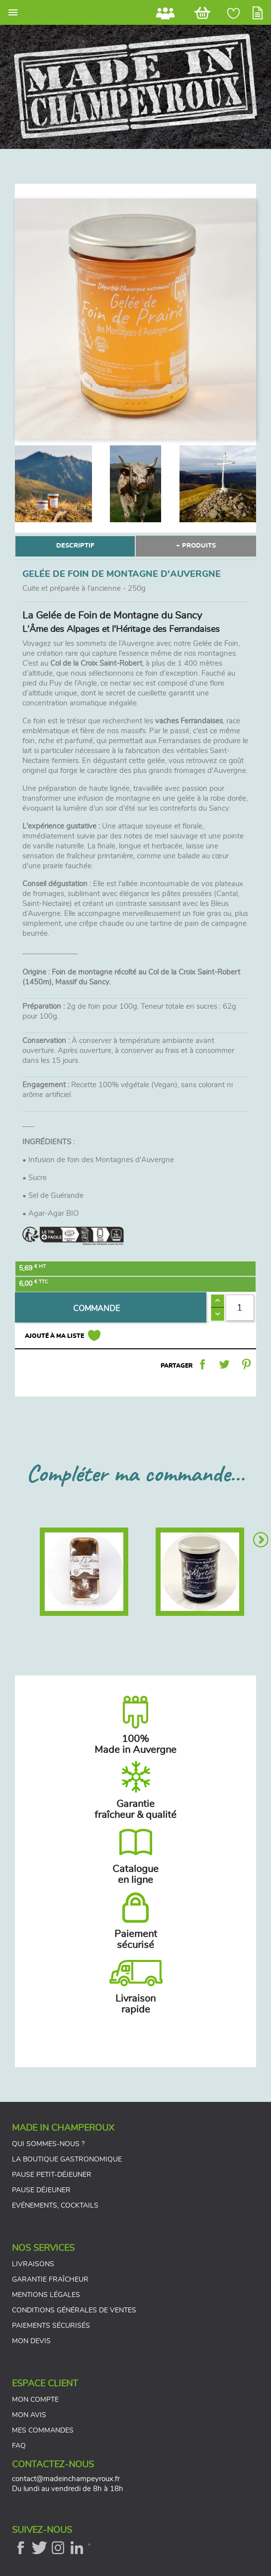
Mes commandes (43, 2430)
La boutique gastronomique (67, 2159)
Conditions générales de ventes (74, 2310)
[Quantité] (239, 1307)
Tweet (224, 1364)
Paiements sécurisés (51, 2325)
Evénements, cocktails (55, 2205)
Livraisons (33, 2264)
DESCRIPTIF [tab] (75, 546)
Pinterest (246, 1364)
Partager (202, 1364)
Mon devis (31, 2341)
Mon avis (29, 2415)
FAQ (19, 2445)
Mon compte (35, 2399)
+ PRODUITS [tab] (196, 546)
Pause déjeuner (41, 2190)
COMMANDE (96, 1309)
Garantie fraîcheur (50, 2279)
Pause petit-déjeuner (51, 2174)
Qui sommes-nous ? (48, 2144)
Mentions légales (46, 2295)
